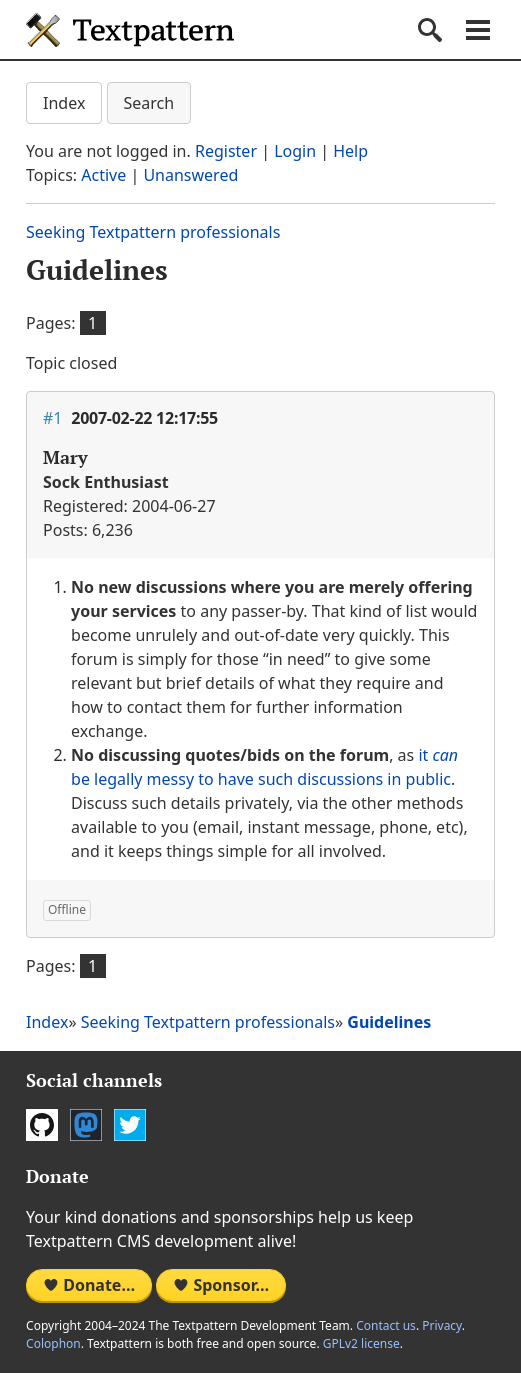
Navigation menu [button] (478, 30)
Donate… (89, 1285)
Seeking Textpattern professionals (153, 232)
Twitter (130, 1125)
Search (149, 103)
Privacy (442, 1325)
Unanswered (190, 175)
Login (295, 151)
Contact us (386, 1325)
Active (103, 175)
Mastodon (86, 1125)
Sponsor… (221, 1285)
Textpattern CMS (130, 30)
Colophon (53, 1343)
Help (350, 151)
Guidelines (97, 269)
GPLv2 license (361, 1343)
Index (64, 103)
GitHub (42, 1125)
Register (226, 151)
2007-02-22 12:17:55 (144, 418)
